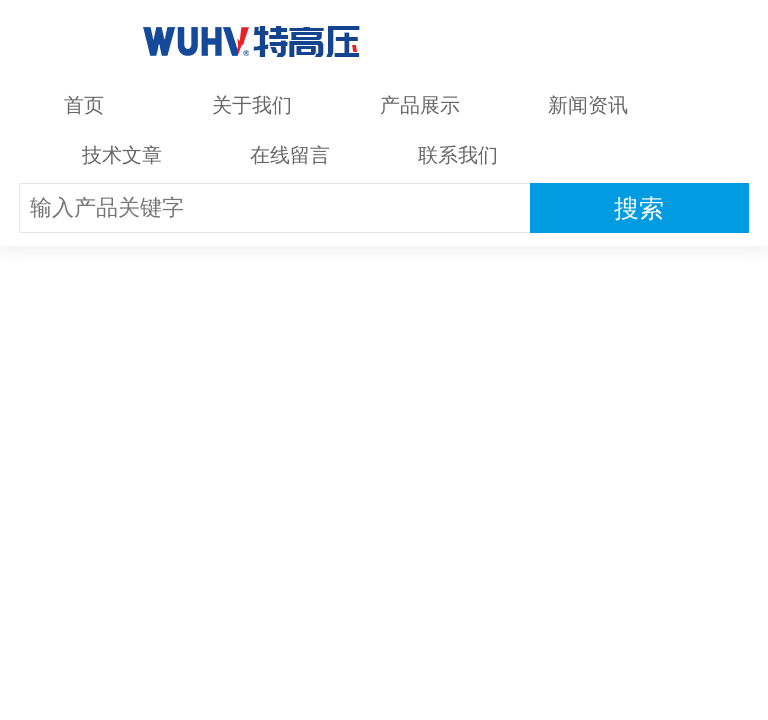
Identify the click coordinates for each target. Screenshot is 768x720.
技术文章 (122, 155)
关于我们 (252, 105)
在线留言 (290, 155)
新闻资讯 (588, 105)
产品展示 (420, 105)
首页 (84, 105)
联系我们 (458, 155)
